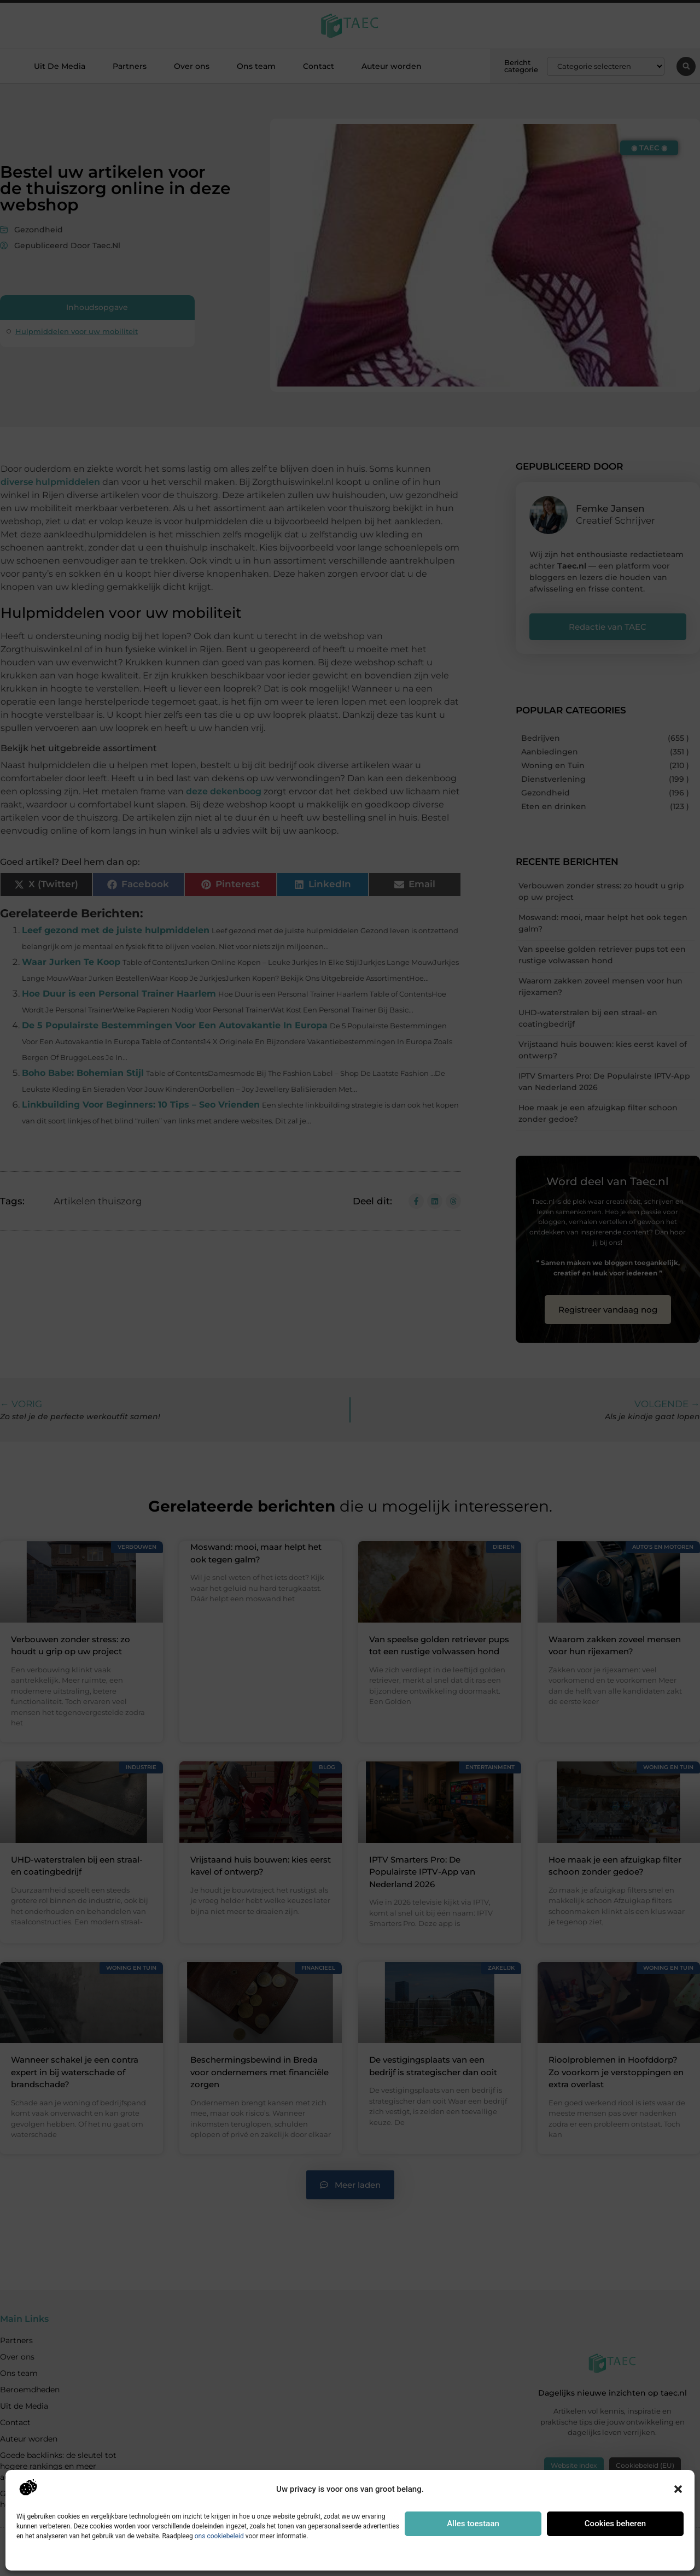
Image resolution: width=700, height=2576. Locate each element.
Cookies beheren (615, 2523)
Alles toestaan (473, 2523)
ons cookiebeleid (219, 2536)
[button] (678, 2489)
